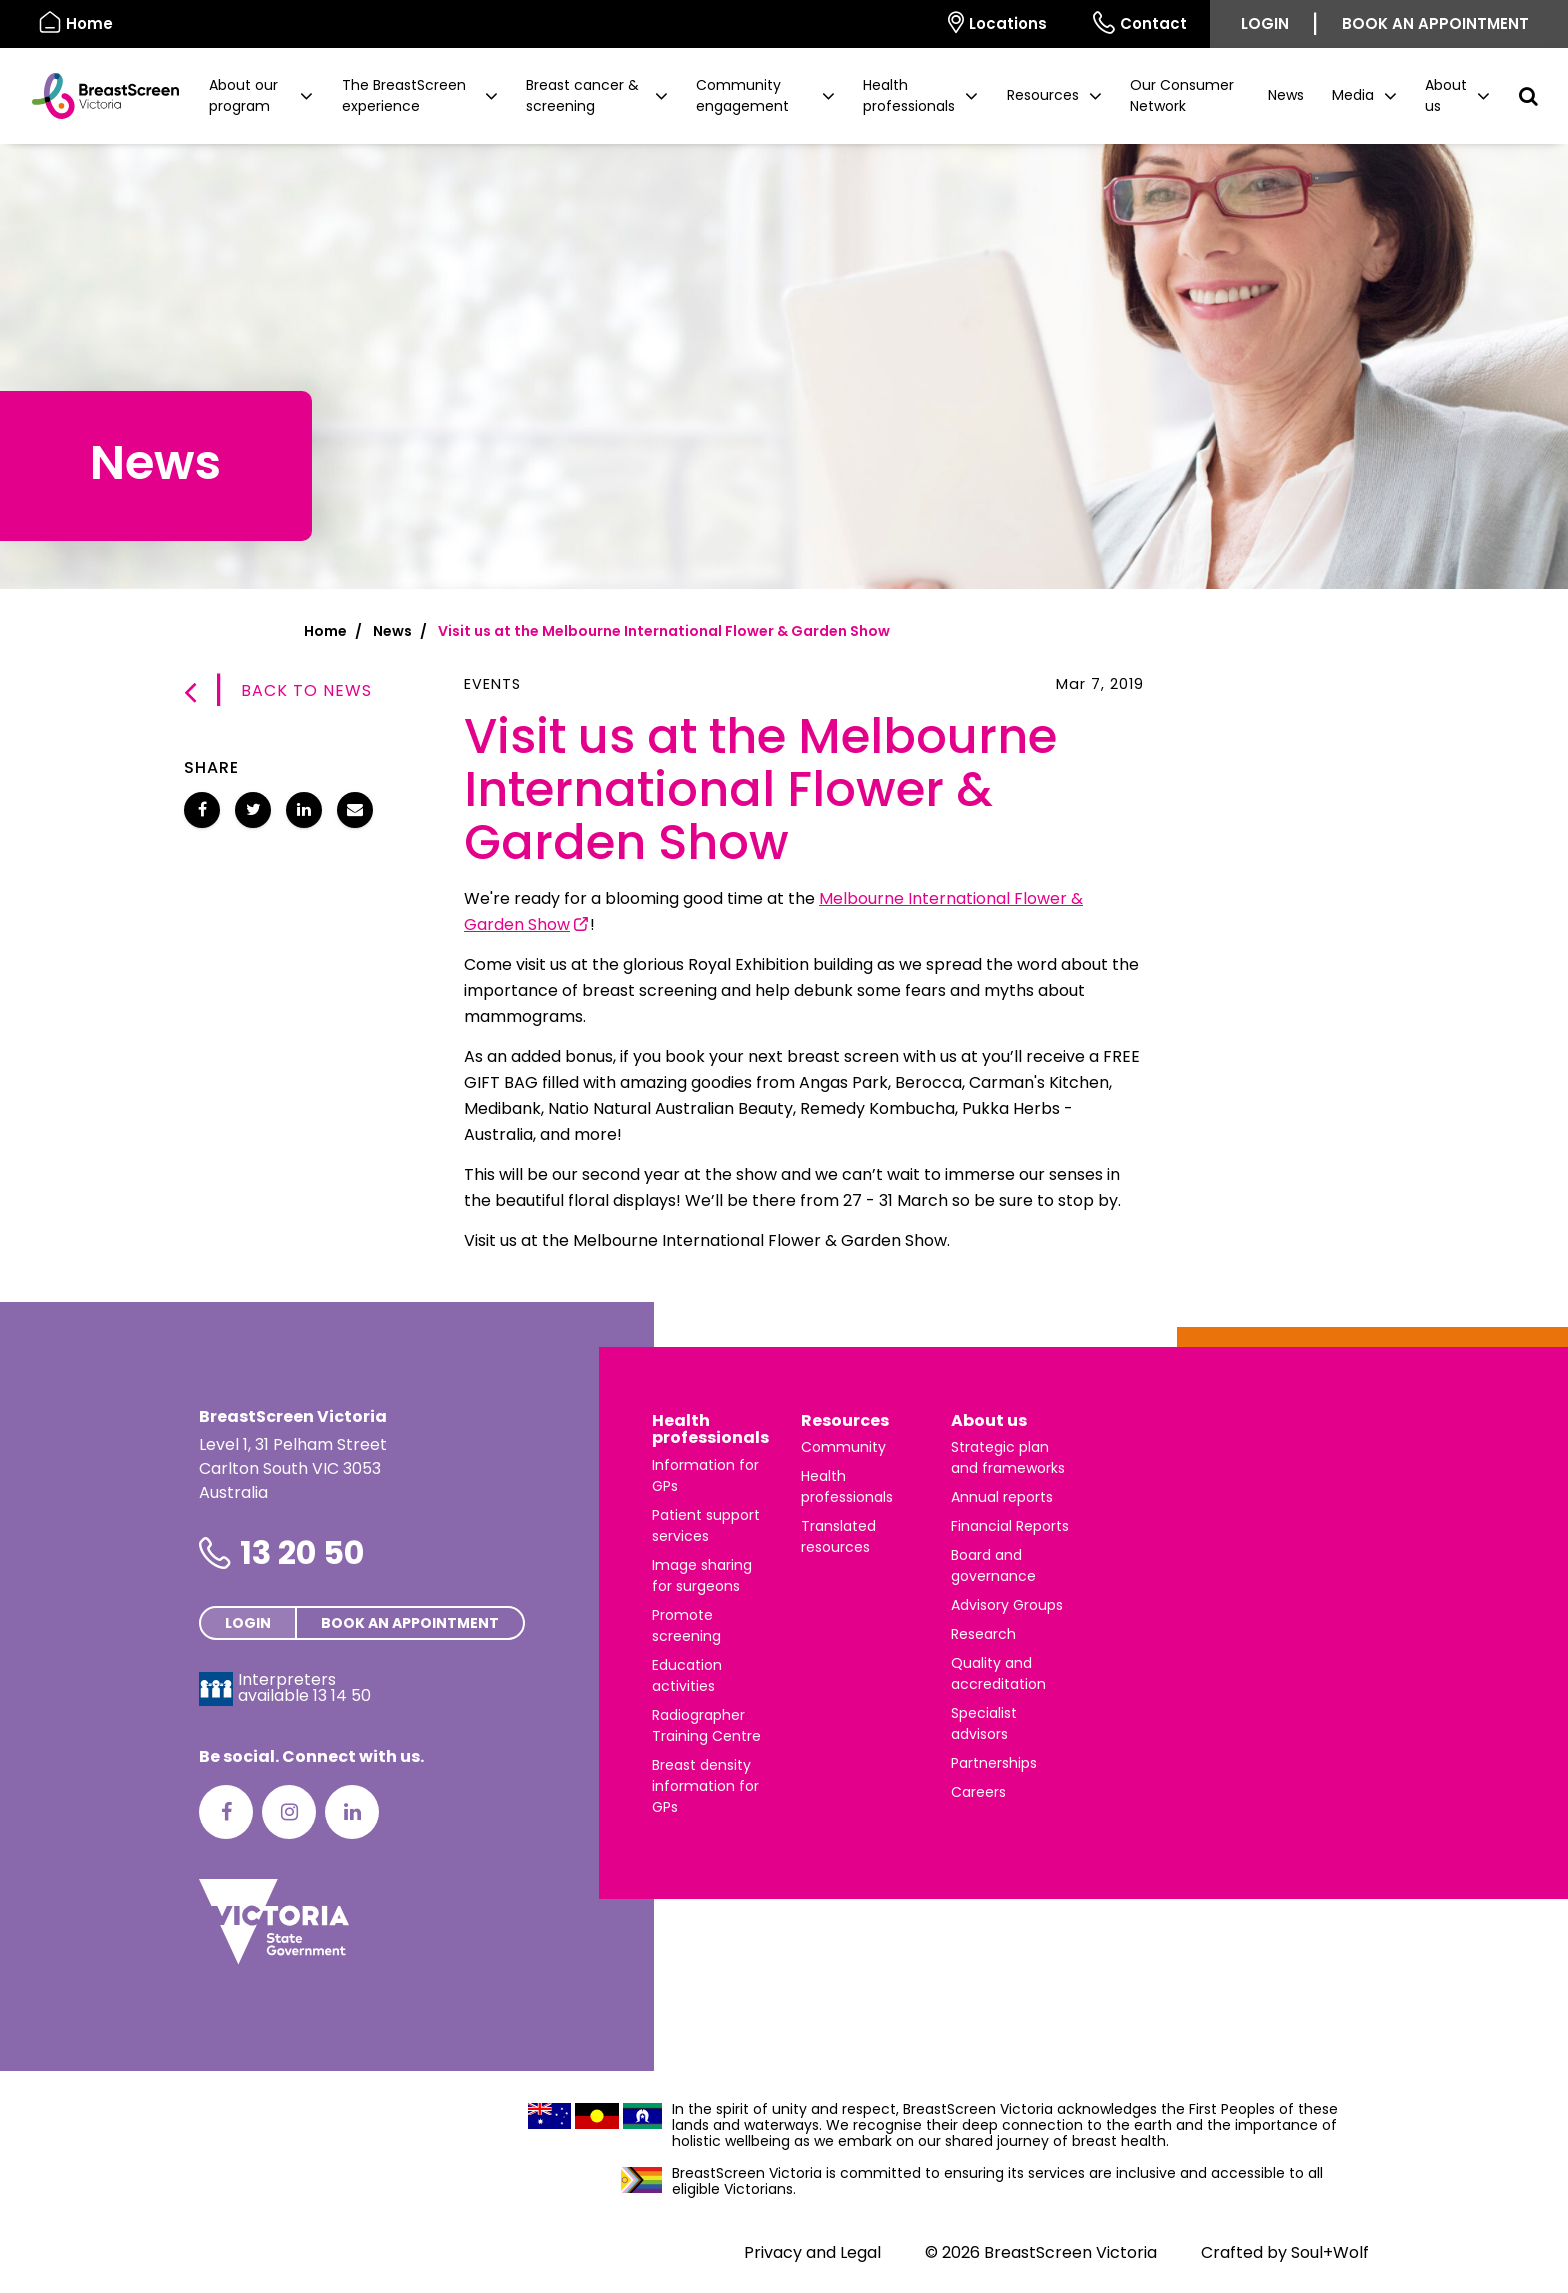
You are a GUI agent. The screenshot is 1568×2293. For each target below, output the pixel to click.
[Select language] (902, 24)
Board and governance (993, 1565)
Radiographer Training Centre (706, 1725)
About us (989, 1420)
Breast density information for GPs (705, 1786)
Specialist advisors (984, 1723)
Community (843, 1447)
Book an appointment (1435, 23)
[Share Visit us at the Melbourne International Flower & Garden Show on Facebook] (202, 810)
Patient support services (706, 1525)
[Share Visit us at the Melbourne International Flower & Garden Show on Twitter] (253, 810)
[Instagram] (289, 1812)
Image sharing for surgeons (702, 1575)
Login (1265, 23)
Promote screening (686, 1625)
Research (983, 1634)
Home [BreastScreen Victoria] (76, 22)
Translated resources (838, 1536)
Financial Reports (1010, 1526)
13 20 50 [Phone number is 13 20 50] (302, 1552)
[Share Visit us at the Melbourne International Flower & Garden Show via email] (355, 810)
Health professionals (710, 1429)
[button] (261, 96)
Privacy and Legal (812, 2252)
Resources (845, 1420)
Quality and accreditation (998, 1673)
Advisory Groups (1007, 1605)
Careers (978, 1792)
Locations (997, 22)
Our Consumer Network (1182, 95)
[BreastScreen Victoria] (97, 96)
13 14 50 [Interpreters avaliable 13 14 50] (342, 1695)
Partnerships (994, 1763)
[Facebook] (226, 1812)
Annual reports (1002, 1497)
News (1286, 95)
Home (325, 631)
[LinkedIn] (352, 1812)
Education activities (687, 1675)
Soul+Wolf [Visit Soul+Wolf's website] (1330, 2252)
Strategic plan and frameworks (1008, 1457)
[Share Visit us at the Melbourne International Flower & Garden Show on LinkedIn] (304, 810)
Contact (1140, 22)
